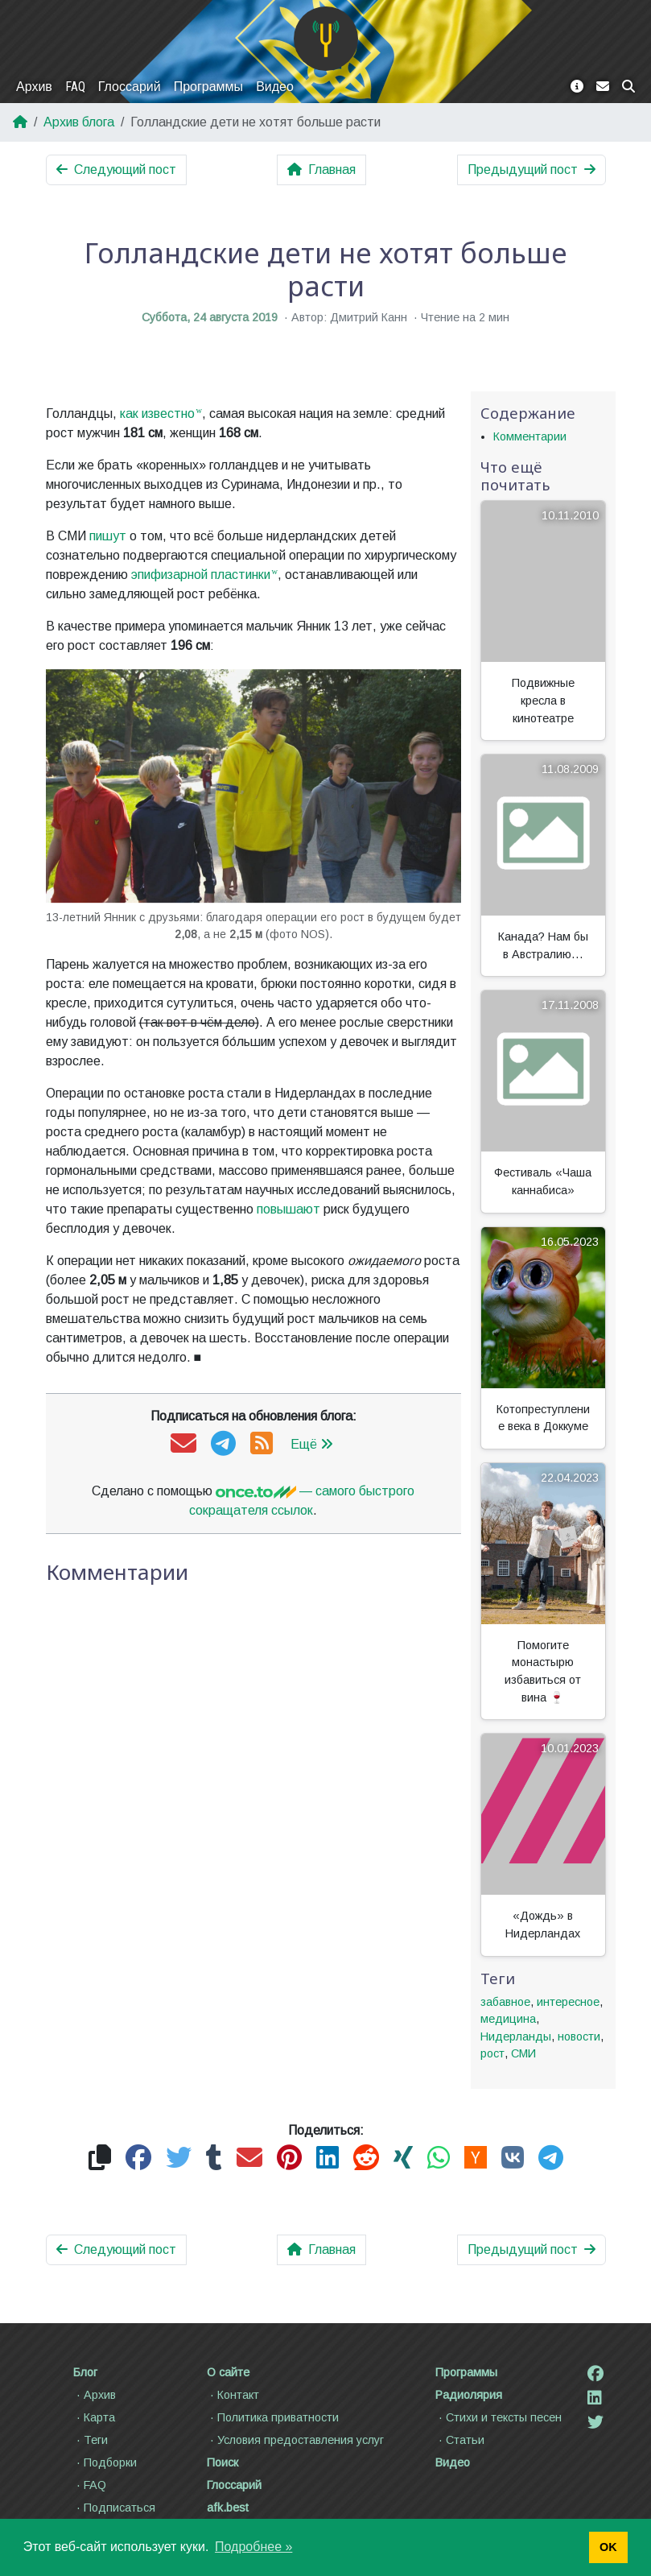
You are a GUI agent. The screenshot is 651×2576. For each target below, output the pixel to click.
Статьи (459, 2439)
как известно (157, 413)
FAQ (75, 86)
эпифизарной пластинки (200, 574)
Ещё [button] (311, 1444)
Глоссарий (129, 86)
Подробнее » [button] (253, 2546)
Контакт (233, 2394)
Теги (90, 2439)
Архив (34, 86)
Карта (94, 2417)
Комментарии (530, 436)
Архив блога (78, 122)
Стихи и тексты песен (498, 2417)
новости (579, 2036)
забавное (505, 2001)
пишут (107, 536)
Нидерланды (515, 2036)
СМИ (523, 2053)
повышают (288, 1209)
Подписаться (114, 2507)
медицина (508, 2018)
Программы (208, 86)
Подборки (105, 2462)
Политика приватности (273, 2417)
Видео (275, 86)
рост (492, 2053)
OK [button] (608, 2547)
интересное (568, 2001)
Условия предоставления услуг (295, 2439)
